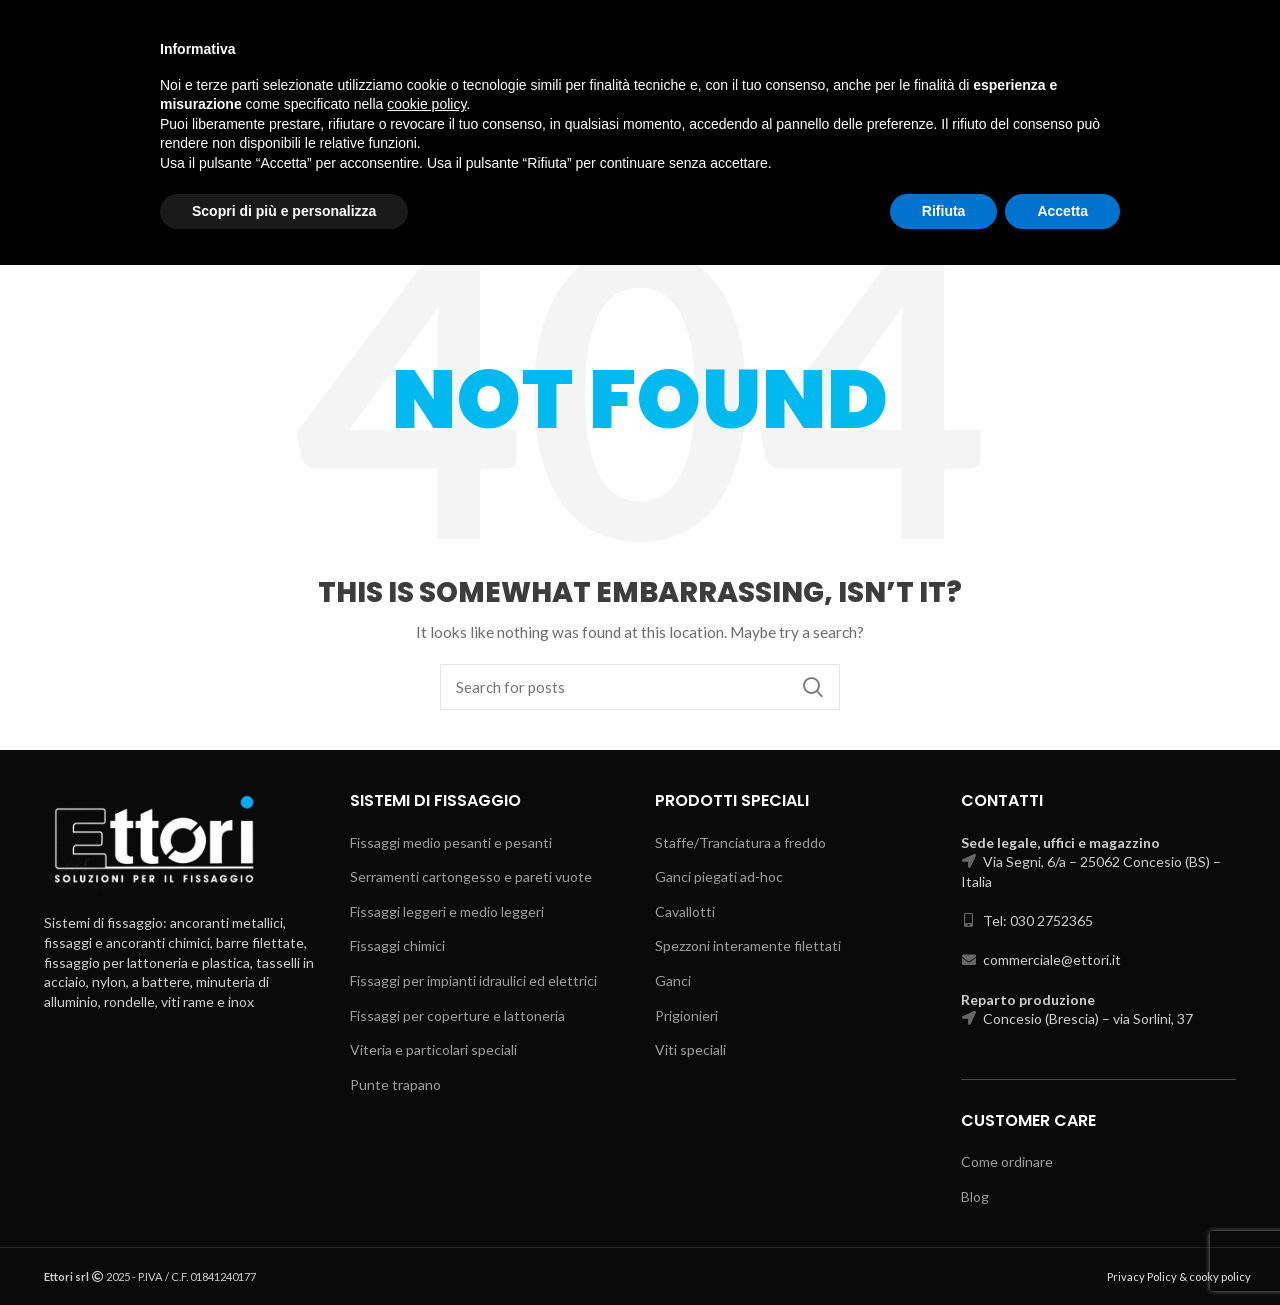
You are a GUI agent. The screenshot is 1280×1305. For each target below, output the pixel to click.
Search (1194, 97)
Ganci (673, 980)
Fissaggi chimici (397, 945)
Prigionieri (686, 1015)
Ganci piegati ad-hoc (719, 876)
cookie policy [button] (426, 1144)
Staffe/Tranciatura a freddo (740, 842)
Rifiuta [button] (944, 1250)
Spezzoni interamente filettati (748, 945)
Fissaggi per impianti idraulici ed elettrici (473, 980)
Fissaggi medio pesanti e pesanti (451, 842)
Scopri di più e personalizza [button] (284, 1250)
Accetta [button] (1062, 1250)
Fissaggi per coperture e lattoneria (457, 1015)
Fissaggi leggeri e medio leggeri (447, 911)
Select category (1078, 97)
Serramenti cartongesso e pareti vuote (471, 876)
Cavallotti (685, 911)
